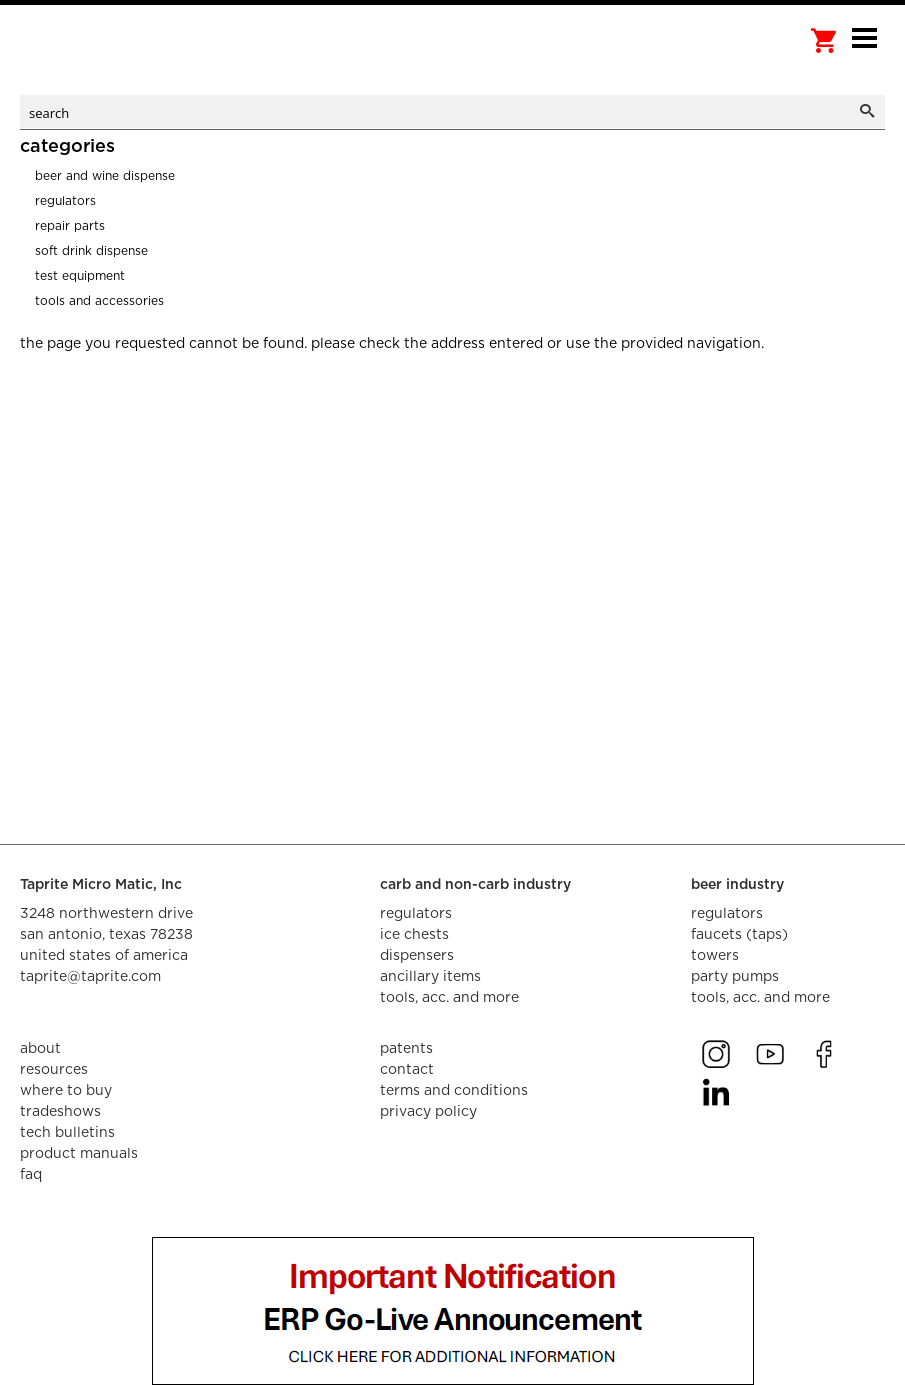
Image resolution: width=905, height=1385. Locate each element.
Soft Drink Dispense (91, 251)
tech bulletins (67, 1133)
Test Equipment (80, 276)
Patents (406, 1049)
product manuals (79, 1154)
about (40, 1049)
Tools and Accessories (99, 301)
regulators (416, 914)
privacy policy (428, 1112)
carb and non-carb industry (475, 885)
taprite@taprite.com (90, 977)
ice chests (414, 935)
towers (715, 956)
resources (54, 1070)
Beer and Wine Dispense (105, 176)
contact (407, 1070)
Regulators (65, 201)
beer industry (737, 885)
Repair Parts (70, 226)
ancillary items (430, 977)
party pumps (735, 977)
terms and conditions (454, 1091)
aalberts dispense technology (120, 60)
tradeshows (60, 1112)
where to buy (66, 1091)
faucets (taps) (739, 935)
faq (31, 1175)
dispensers (417, 956)
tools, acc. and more (449, 998)
